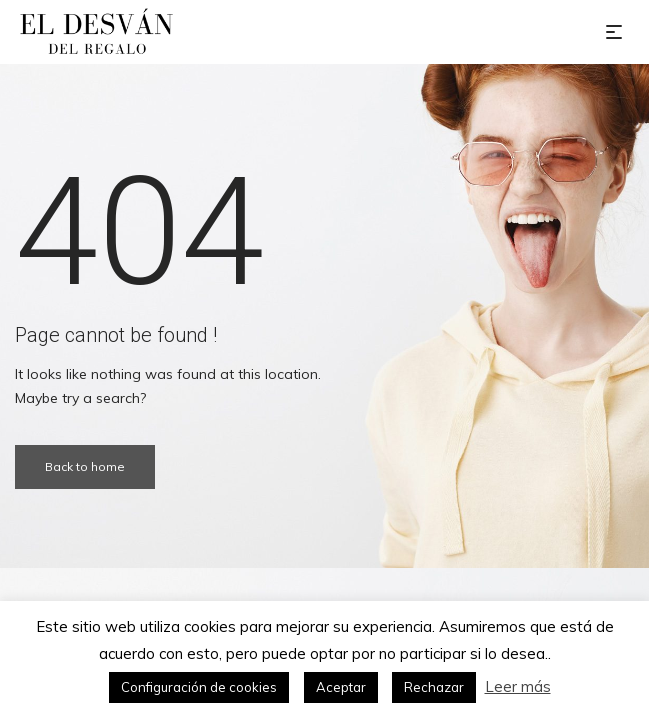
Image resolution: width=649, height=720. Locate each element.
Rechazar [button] (434, 687)
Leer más (518, 686)
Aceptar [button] (341, 687)
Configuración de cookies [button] (199, 687)
